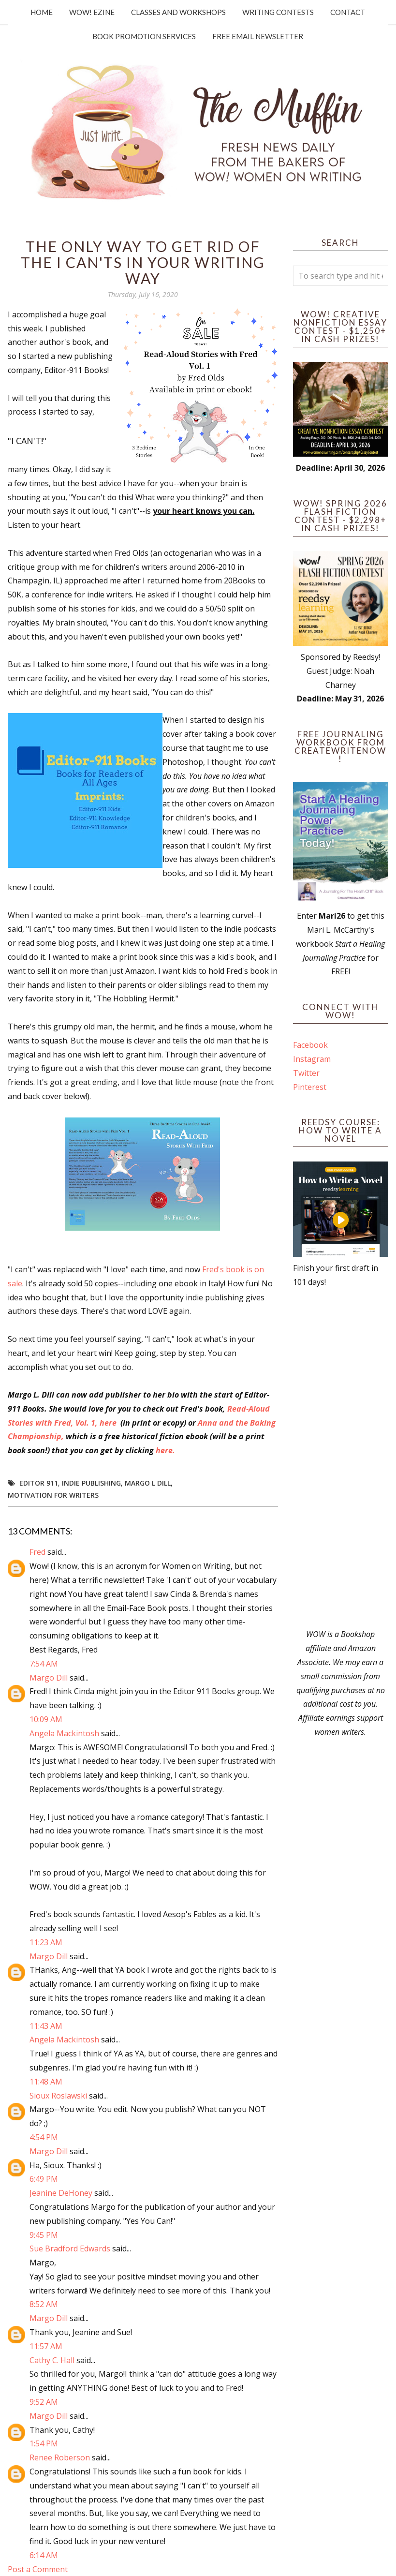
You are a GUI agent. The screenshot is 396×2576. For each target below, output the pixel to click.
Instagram (312, 1059)
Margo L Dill (148, 1483)
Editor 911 (38, 1483)
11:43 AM (45, 2026)
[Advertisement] (340, 1458)
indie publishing (91, 1483)
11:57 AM (45, 2346)
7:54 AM (43, 1663)
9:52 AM (43, 2402)
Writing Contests (278, 12)
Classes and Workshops (178, 12)
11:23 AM (45, 1942)
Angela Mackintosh (64, 1733)
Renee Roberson (59, 2457)
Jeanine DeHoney (60, 2193)
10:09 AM (45, 1719)
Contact (347, 12)
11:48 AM (45, 2081)
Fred (37, 1552)
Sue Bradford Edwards (69, 2248)
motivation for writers (53, 1495)
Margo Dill (48, 1677)
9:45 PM (43, 2235)
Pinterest (309, 1087)
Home (41, 12)
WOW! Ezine (92, 12)
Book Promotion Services (144, 36)
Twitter (306, 1073)
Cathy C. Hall (51, 2360)
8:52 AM (43, 2304)
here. (165, 1450)
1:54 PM (43, 2443)
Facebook (310, 1045)
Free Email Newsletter (257, 36)
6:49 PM (43, 2179)
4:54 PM (43, 2137)
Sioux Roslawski (58, 2095)
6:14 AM (43, 2555)
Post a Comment (38, 2569)
